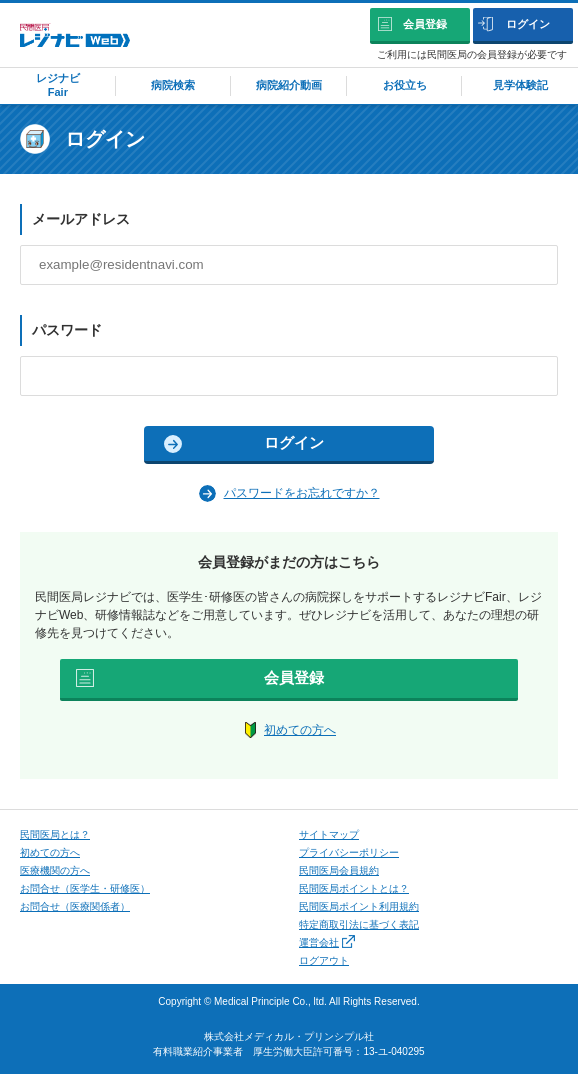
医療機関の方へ (55, 870)
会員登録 (425, 24)
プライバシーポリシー (349, 852)
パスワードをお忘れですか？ (302, 493)
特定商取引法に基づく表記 (359, 924)
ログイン (528, 24)
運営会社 (327, 942)
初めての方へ (300, 730)
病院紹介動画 (289, 85)
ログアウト (324, 960)
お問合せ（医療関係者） (75, 906)
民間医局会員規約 (339, 870)
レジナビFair (58, 84)
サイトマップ (329, 834)
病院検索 (173, 85)
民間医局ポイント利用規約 (359, 906)
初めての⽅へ (50, 852)
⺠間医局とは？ (55, 834)
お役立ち (405, 85)
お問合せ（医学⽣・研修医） (85, 888)
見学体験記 (520, 85)
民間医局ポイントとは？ (354, 888)
